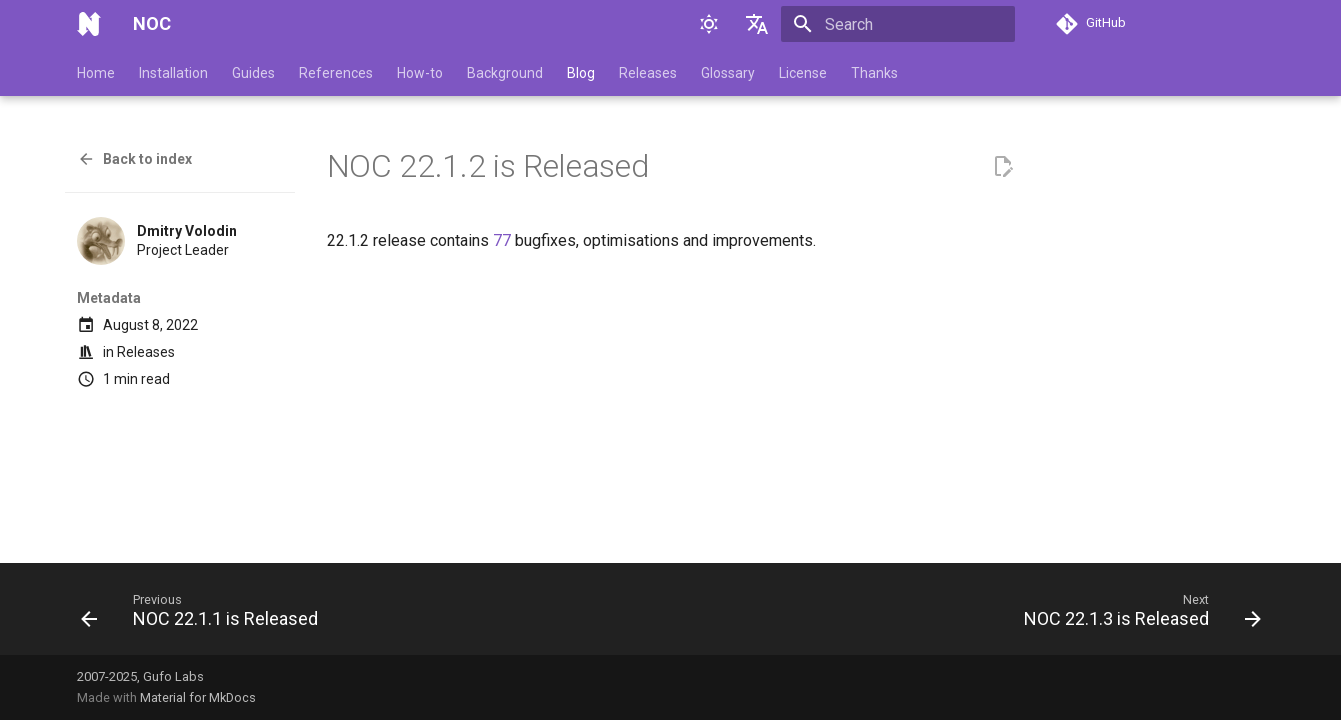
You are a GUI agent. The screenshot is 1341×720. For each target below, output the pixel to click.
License (803, 73)
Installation (173, 73)
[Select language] (757, 24)
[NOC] (89, 24)
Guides (253, 73)
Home (96, 73)
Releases (648, 73)
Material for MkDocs (198, 697)
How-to (420, 73)
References (336, 73)
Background (505, 73)
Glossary (728, 73)
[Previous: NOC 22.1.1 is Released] (205, 615)
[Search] (898, 24)
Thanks (874, 73)
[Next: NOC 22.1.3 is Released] (1137, 615)
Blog (581, 73)
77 (502, 240)
